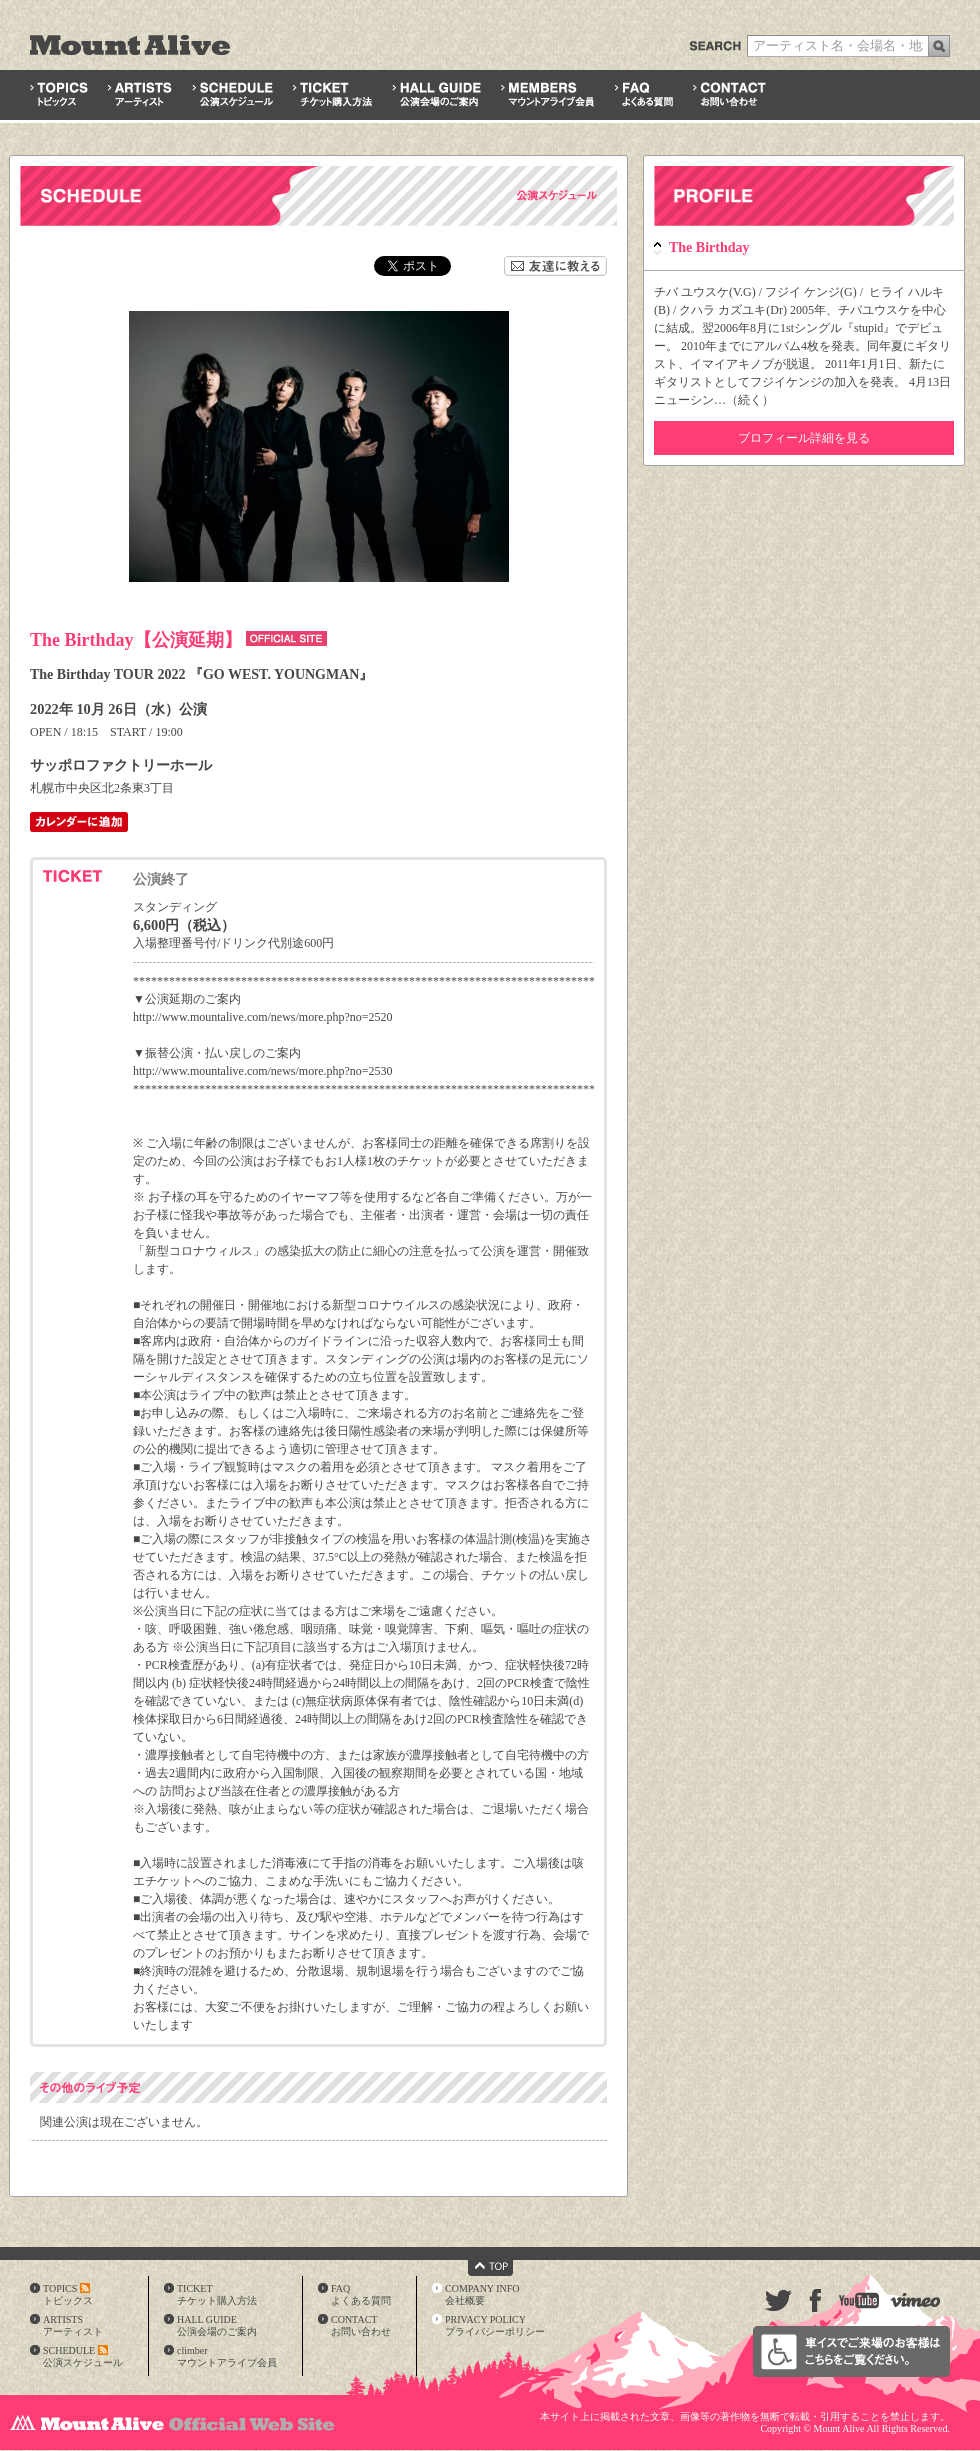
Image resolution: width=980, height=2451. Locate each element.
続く (750, 400)
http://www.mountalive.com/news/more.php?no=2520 (263, 1017)
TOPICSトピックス (68, 2294)
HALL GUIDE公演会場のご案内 (217, 2325)
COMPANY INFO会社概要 (482, 2294)
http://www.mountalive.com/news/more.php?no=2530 (263, 1071)
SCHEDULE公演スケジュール (83, 2356)
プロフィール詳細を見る (804, 438)
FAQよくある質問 (361, 2294)
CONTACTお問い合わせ (361, 2325)
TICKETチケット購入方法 (217, 2294)
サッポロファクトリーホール (121, 765)
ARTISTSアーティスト (73, 2325)
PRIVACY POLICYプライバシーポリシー (495, 2325)
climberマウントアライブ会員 (227, 2356)
